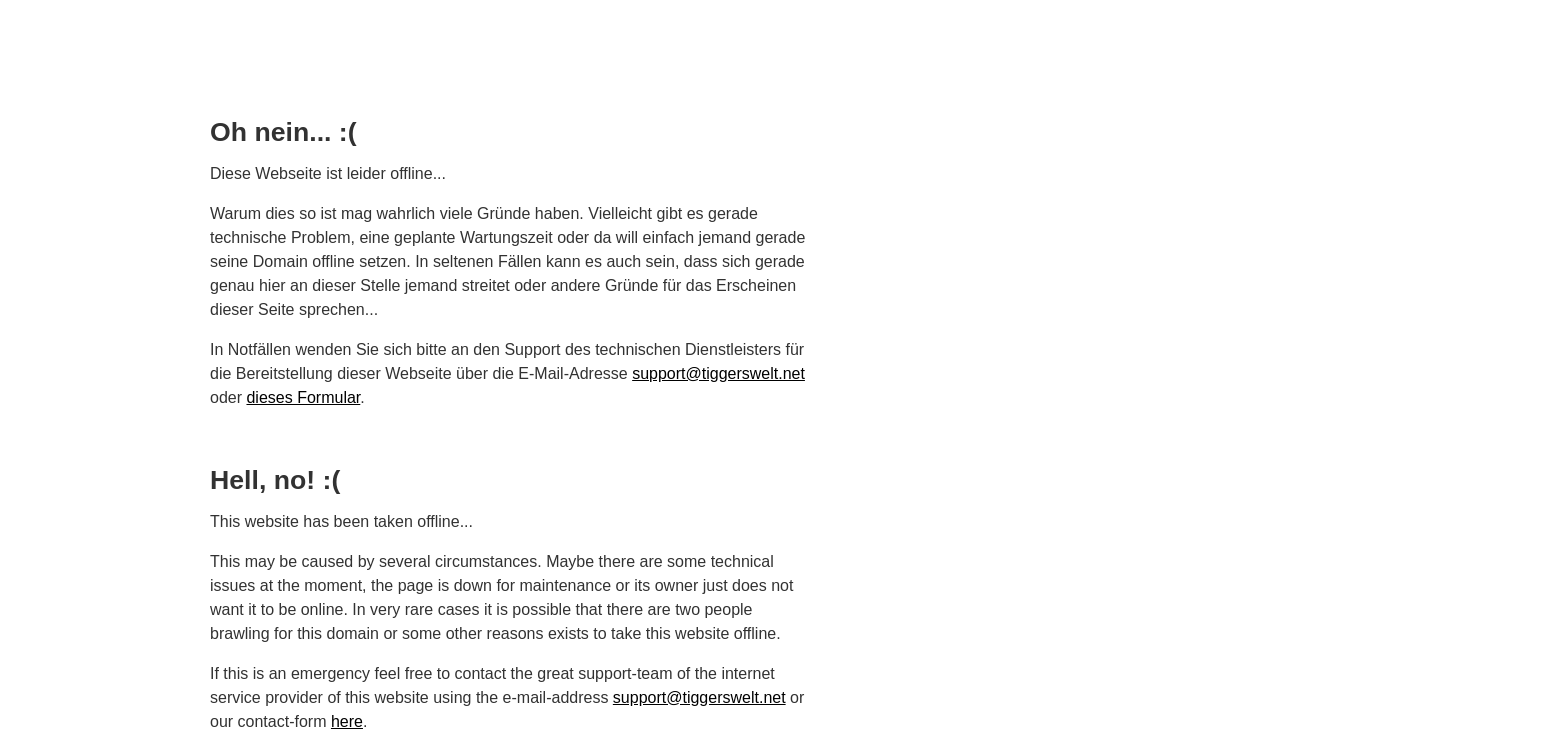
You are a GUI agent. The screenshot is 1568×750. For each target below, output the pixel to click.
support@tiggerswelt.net (718, 373)
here (347, 721)
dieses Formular (303, 397)
